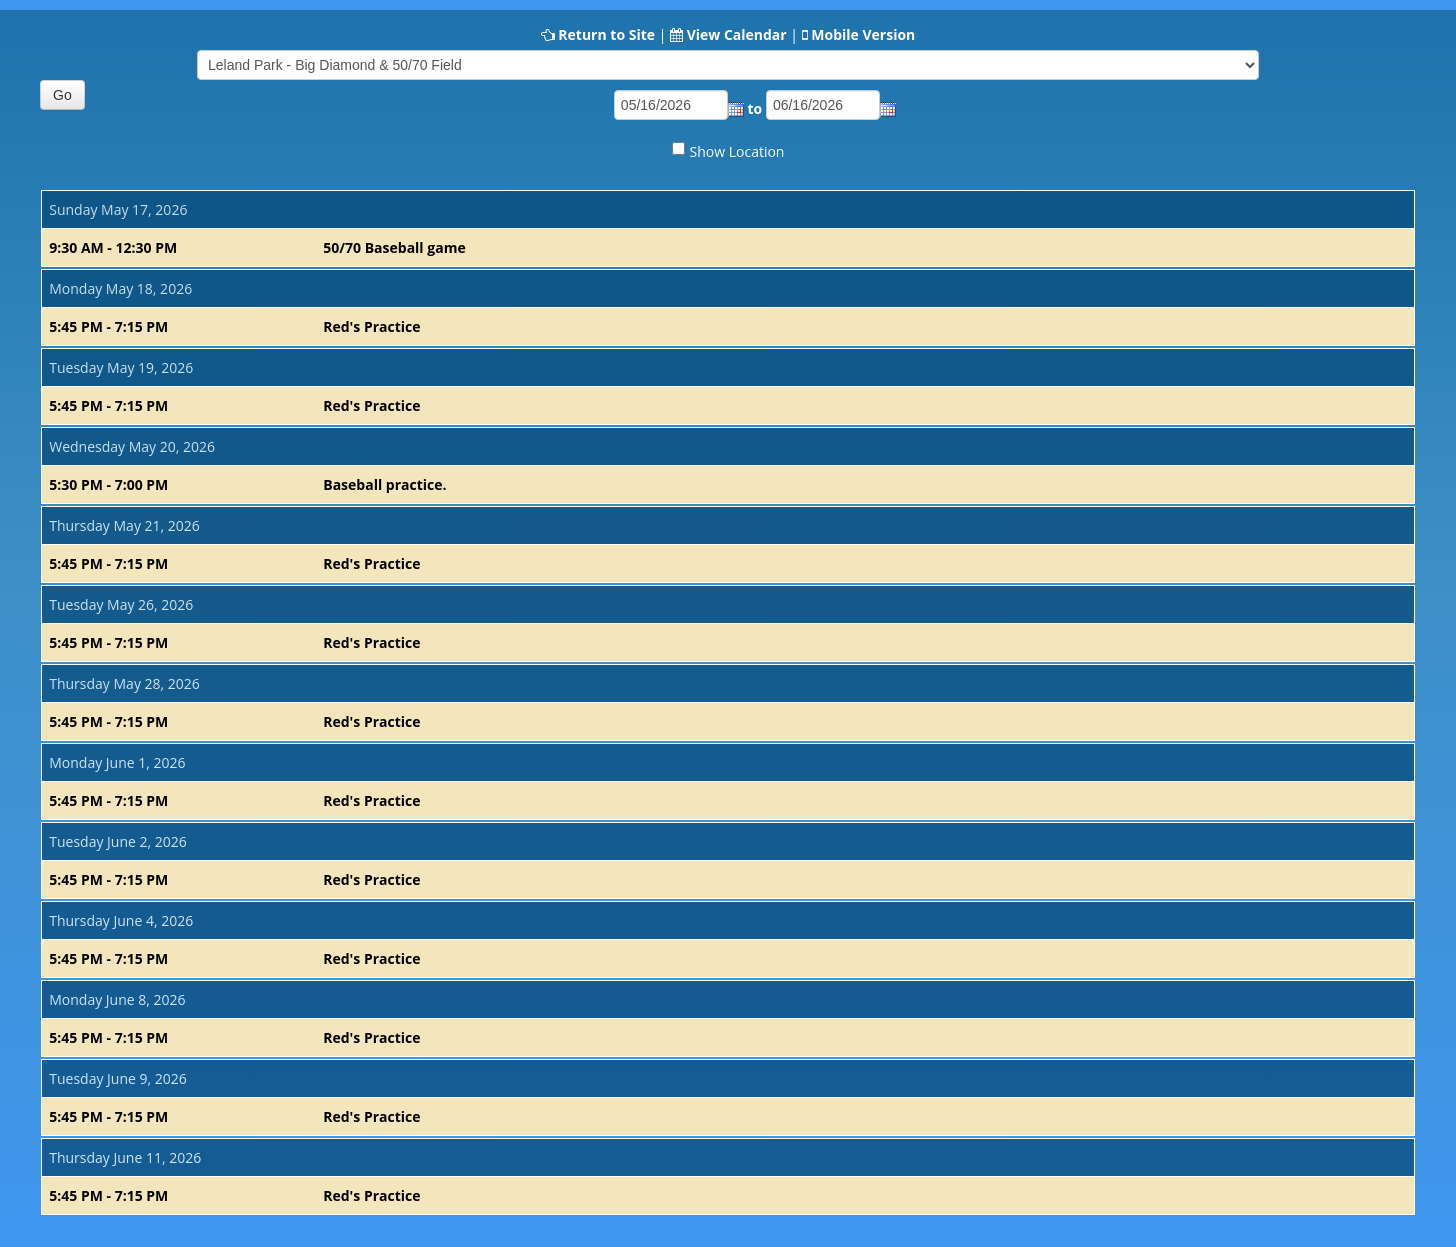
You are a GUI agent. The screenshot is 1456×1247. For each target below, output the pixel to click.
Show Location (737, 151)
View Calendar (737, 34)
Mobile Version (863, 34)
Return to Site (606, 34)
